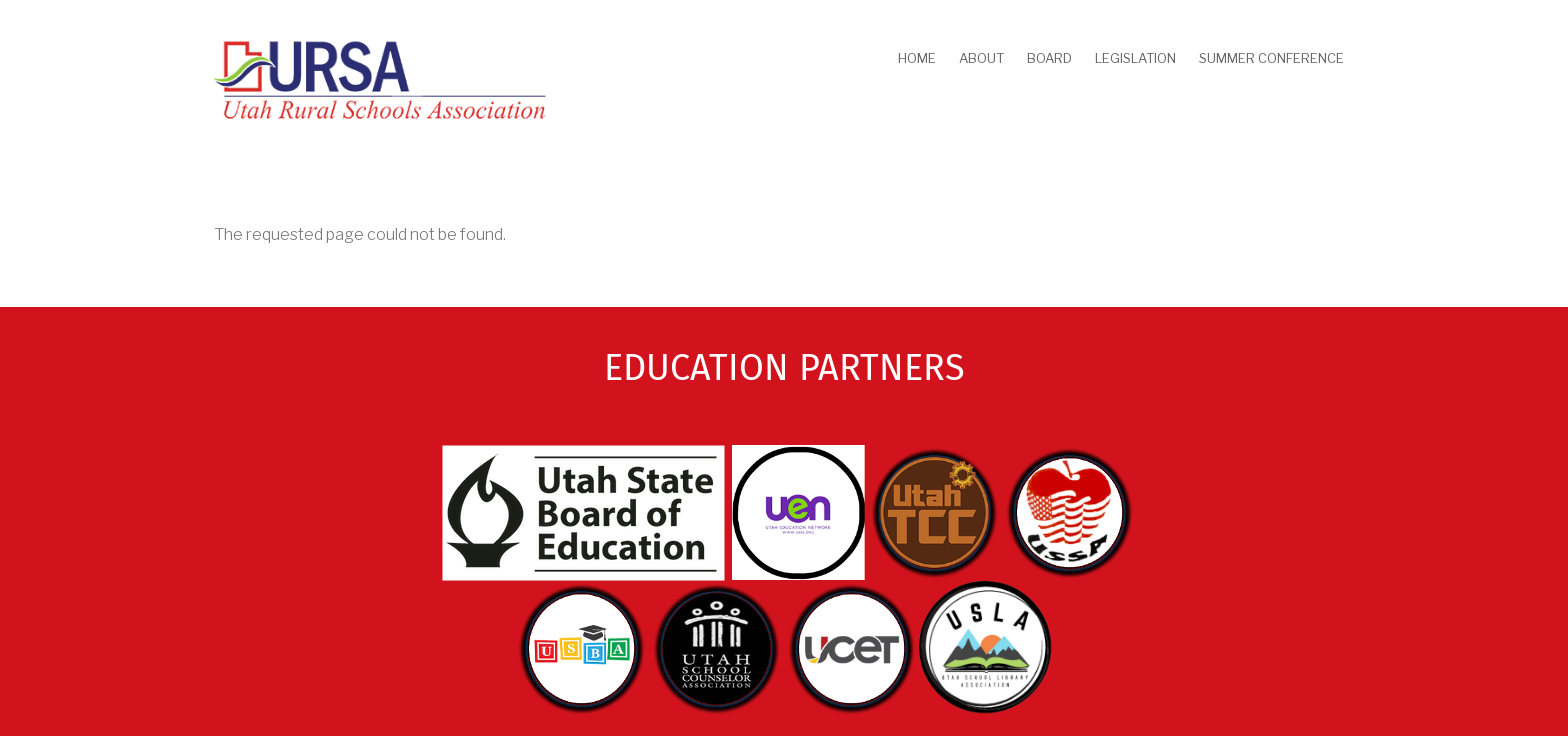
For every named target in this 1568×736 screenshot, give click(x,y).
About (981, 58)
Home (917, 58)
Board (1049, 58)
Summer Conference (1271, 58)
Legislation (1135, 58)
